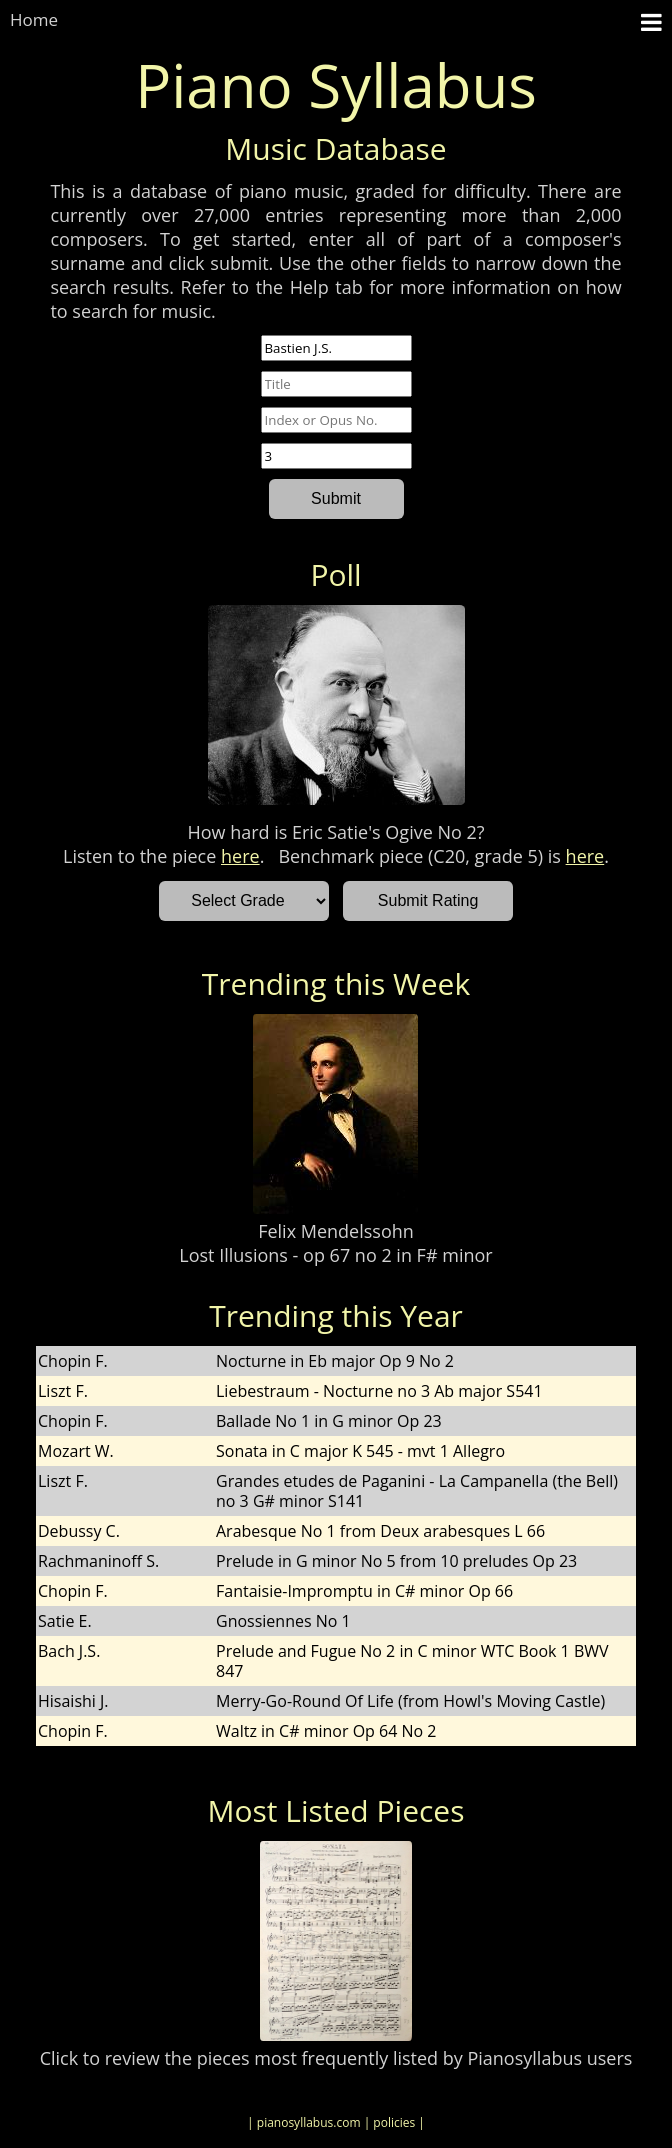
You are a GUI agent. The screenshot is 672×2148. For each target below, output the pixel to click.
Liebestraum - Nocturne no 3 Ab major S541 (379, 1391)
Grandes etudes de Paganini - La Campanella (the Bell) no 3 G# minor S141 (417, 1491)
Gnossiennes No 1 (283, 1621)
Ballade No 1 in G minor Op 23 (329, 1421)
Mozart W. (76, 1451)
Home (34, 19)
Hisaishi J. (73, 1701)
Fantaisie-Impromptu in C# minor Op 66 (364, 1591)
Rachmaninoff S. (98, 1561)
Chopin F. (73, 1361)
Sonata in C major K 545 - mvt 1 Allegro (360, 1451)
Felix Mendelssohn (336, 1231)
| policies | (394, 2122)
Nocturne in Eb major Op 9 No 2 (335, 1361)
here (240, 856)
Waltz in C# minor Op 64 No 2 (326, 1731)
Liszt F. (63, 1391)
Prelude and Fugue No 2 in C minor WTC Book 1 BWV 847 (412, 1661)
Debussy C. (79, 1531)
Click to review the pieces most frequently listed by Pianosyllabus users (336, 2058)
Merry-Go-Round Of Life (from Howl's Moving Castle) (410, 1701)
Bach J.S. (69, 1651)
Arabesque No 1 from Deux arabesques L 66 (380, 1531)
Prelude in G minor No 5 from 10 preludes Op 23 (396, 1561)
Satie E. (65, 1621)
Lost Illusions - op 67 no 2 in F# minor (335, 1255)
